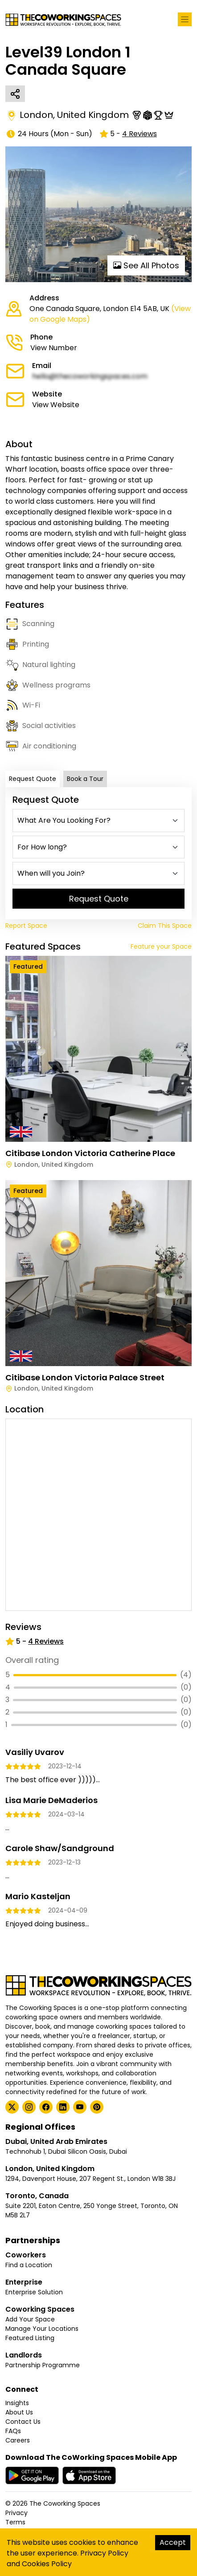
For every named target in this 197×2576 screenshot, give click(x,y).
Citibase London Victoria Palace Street (84, 1377)
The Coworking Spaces (64, 2503)
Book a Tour (85, 778)
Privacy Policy (104, 2553)
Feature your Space (161, 946)
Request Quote (32, 778)
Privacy (16, 2512)
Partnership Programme (42, 2365)
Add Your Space (30, 2319)
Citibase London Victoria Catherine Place (90, 1153)
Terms (15, 2522)
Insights (17, 2402)
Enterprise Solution (34, 2292)
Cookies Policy (47, 2564)
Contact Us (23, 2421)
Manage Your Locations (41, 2328)
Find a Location (28, 2265)
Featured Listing (29, 2337)
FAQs (13, 2430)
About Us (19, 2412)
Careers (17, 2440)
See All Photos (146, 265)
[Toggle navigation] (185, 19)
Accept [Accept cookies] (173, 2542)
